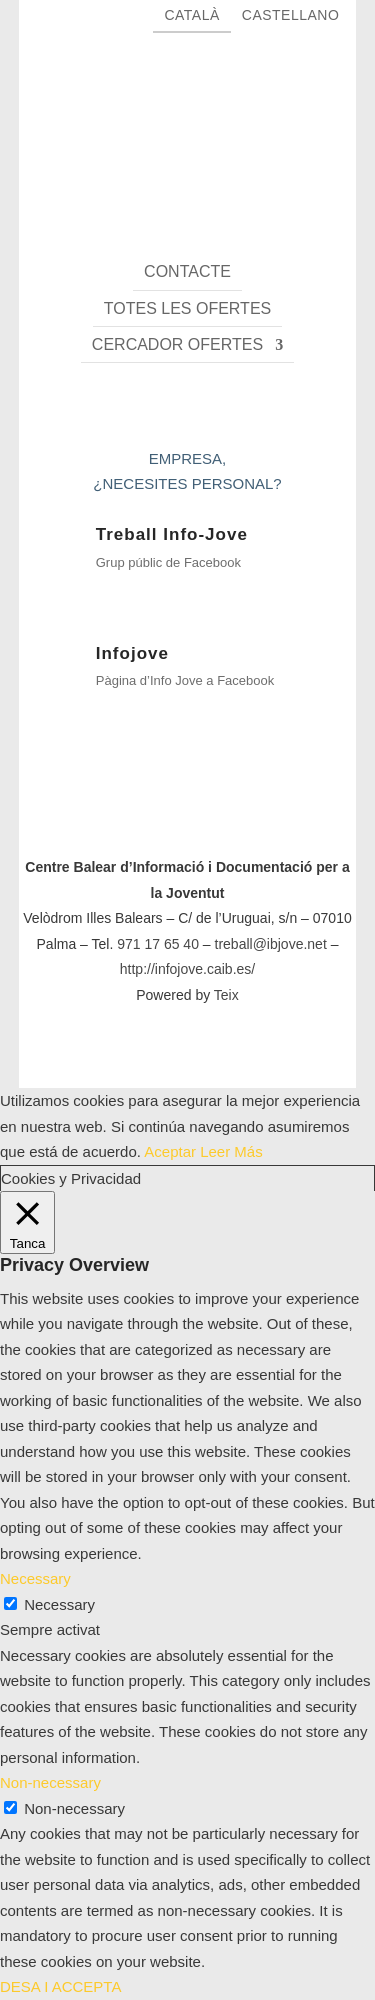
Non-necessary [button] (50, 1782)
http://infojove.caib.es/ (187, 969)
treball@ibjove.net (271, 944)
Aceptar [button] (170, 1151)
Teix (226, 995)
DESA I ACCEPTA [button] (60, 1986)
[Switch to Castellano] (291, 20)
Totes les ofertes (187, 308)
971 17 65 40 (158, 944)
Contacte (187, 271)
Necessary (59, 1604)
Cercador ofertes (177, 344)
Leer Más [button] (231, 1151)
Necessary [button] (35, 1578)
